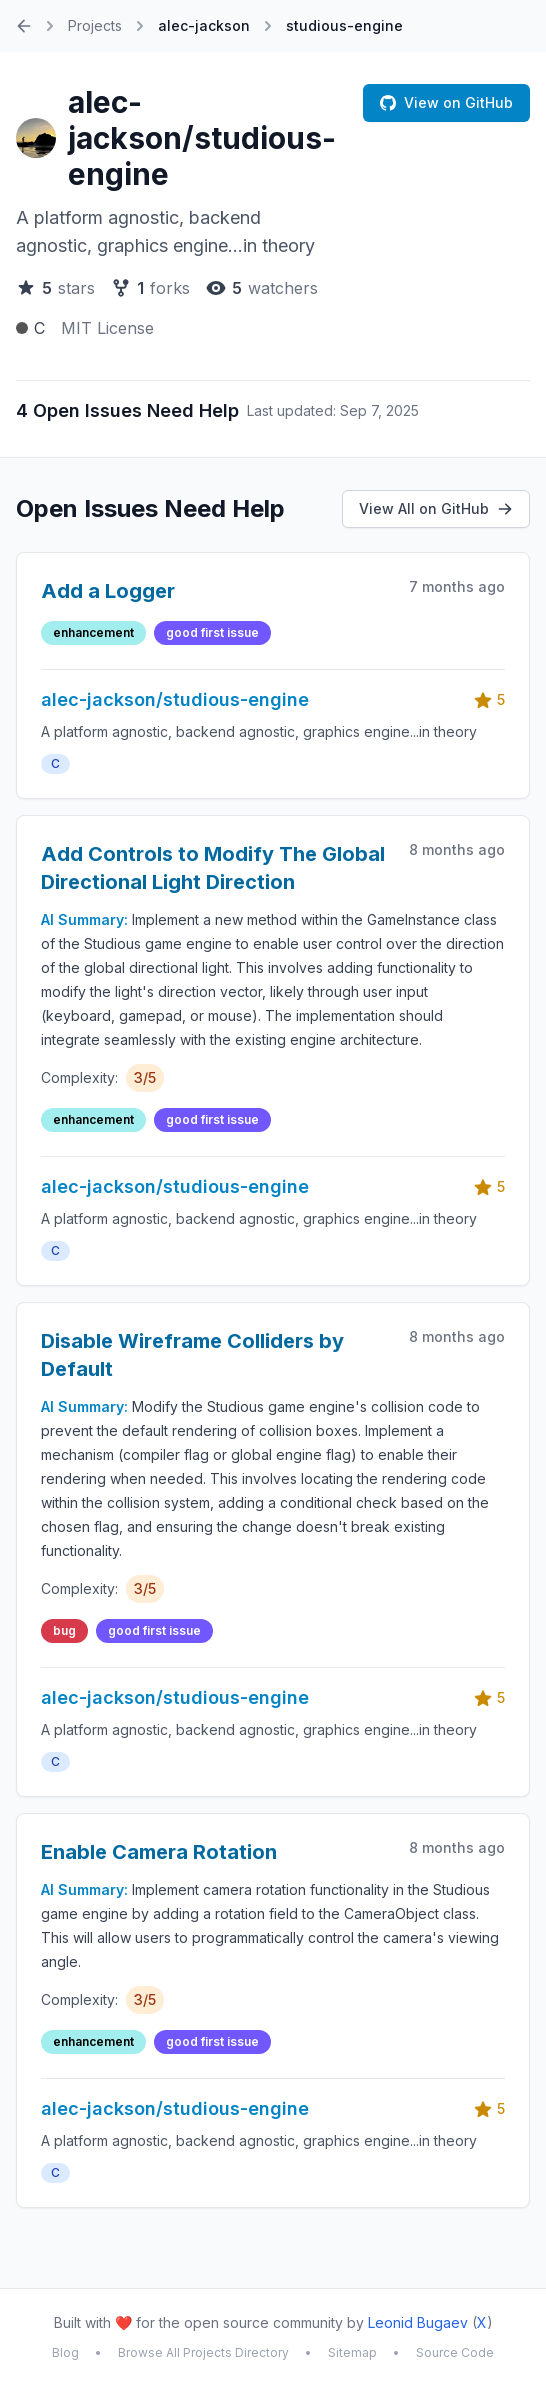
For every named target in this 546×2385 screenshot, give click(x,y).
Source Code (455, 2352)
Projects (95, 25)
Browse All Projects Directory (203, 2352)
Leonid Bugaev (418, 2322)
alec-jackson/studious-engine (202, 138)
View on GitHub (446, 102)
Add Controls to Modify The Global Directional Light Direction (213, 868)
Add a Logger (108, 591)
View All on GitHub (436, 508)
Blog (65, 2352)
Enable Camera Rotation (159, 1852)
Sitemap (352, 2352)
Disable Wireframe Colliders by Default (192, 1355)
